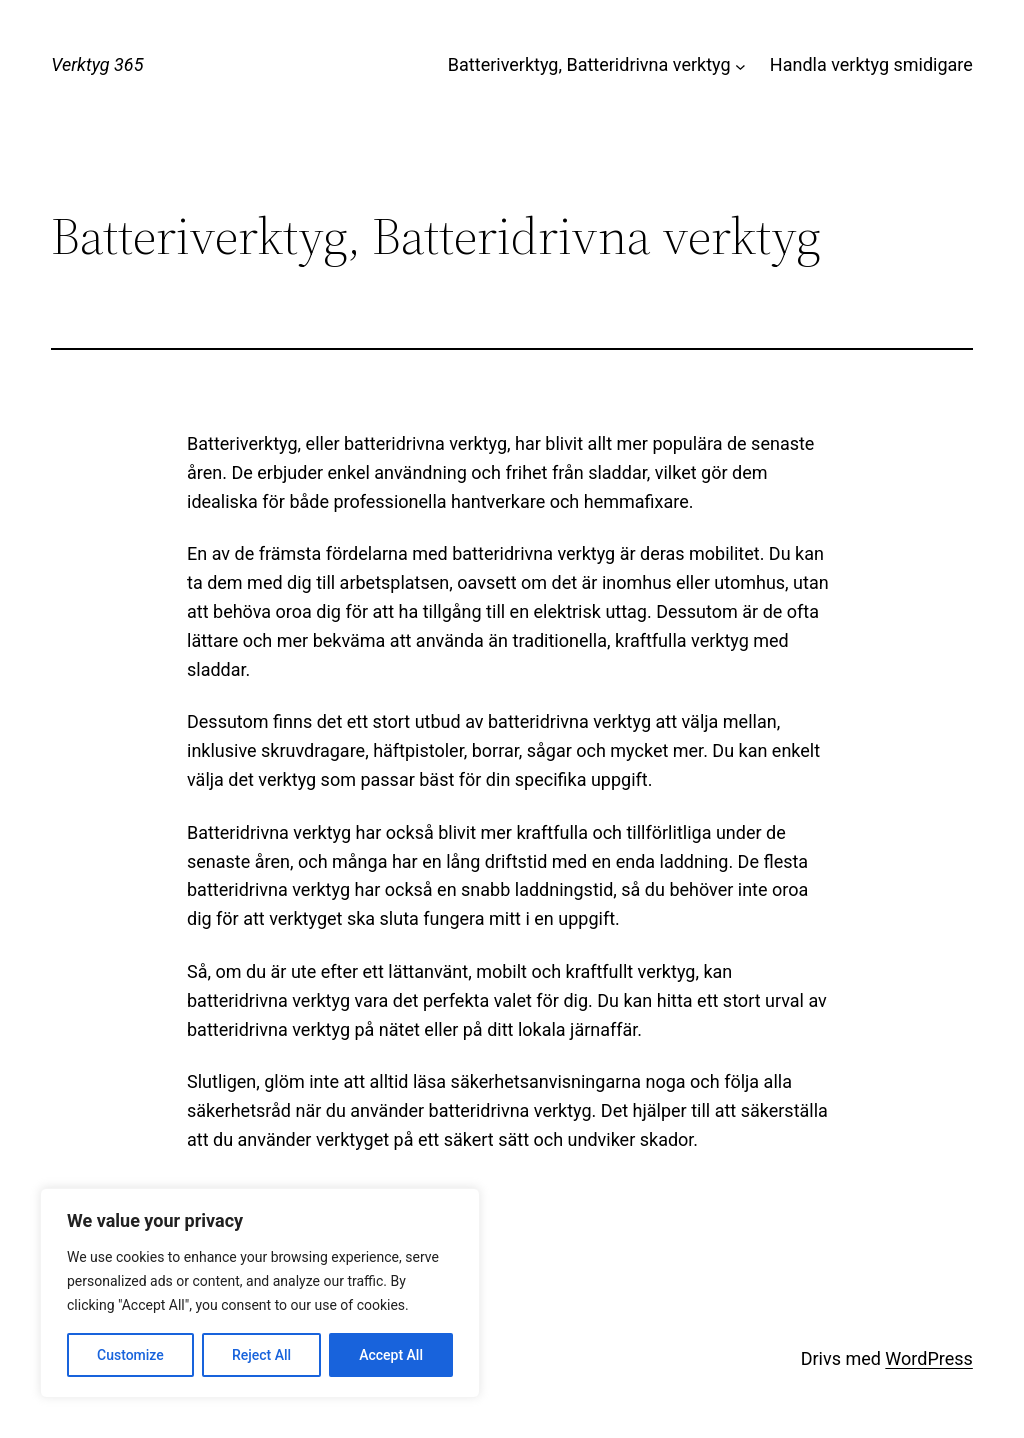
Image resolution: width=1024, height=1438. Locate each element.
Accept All (391, 1355)
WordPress (928, 1358)
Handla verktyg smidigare (871, 64)
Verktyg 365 (97, 64)
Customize (130, 1355)
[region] (260, 1293)
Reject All (261, 1355)
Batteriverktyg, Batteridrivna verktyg (589, 64)
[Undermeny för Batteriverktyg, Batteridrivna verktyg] (740, 65)
